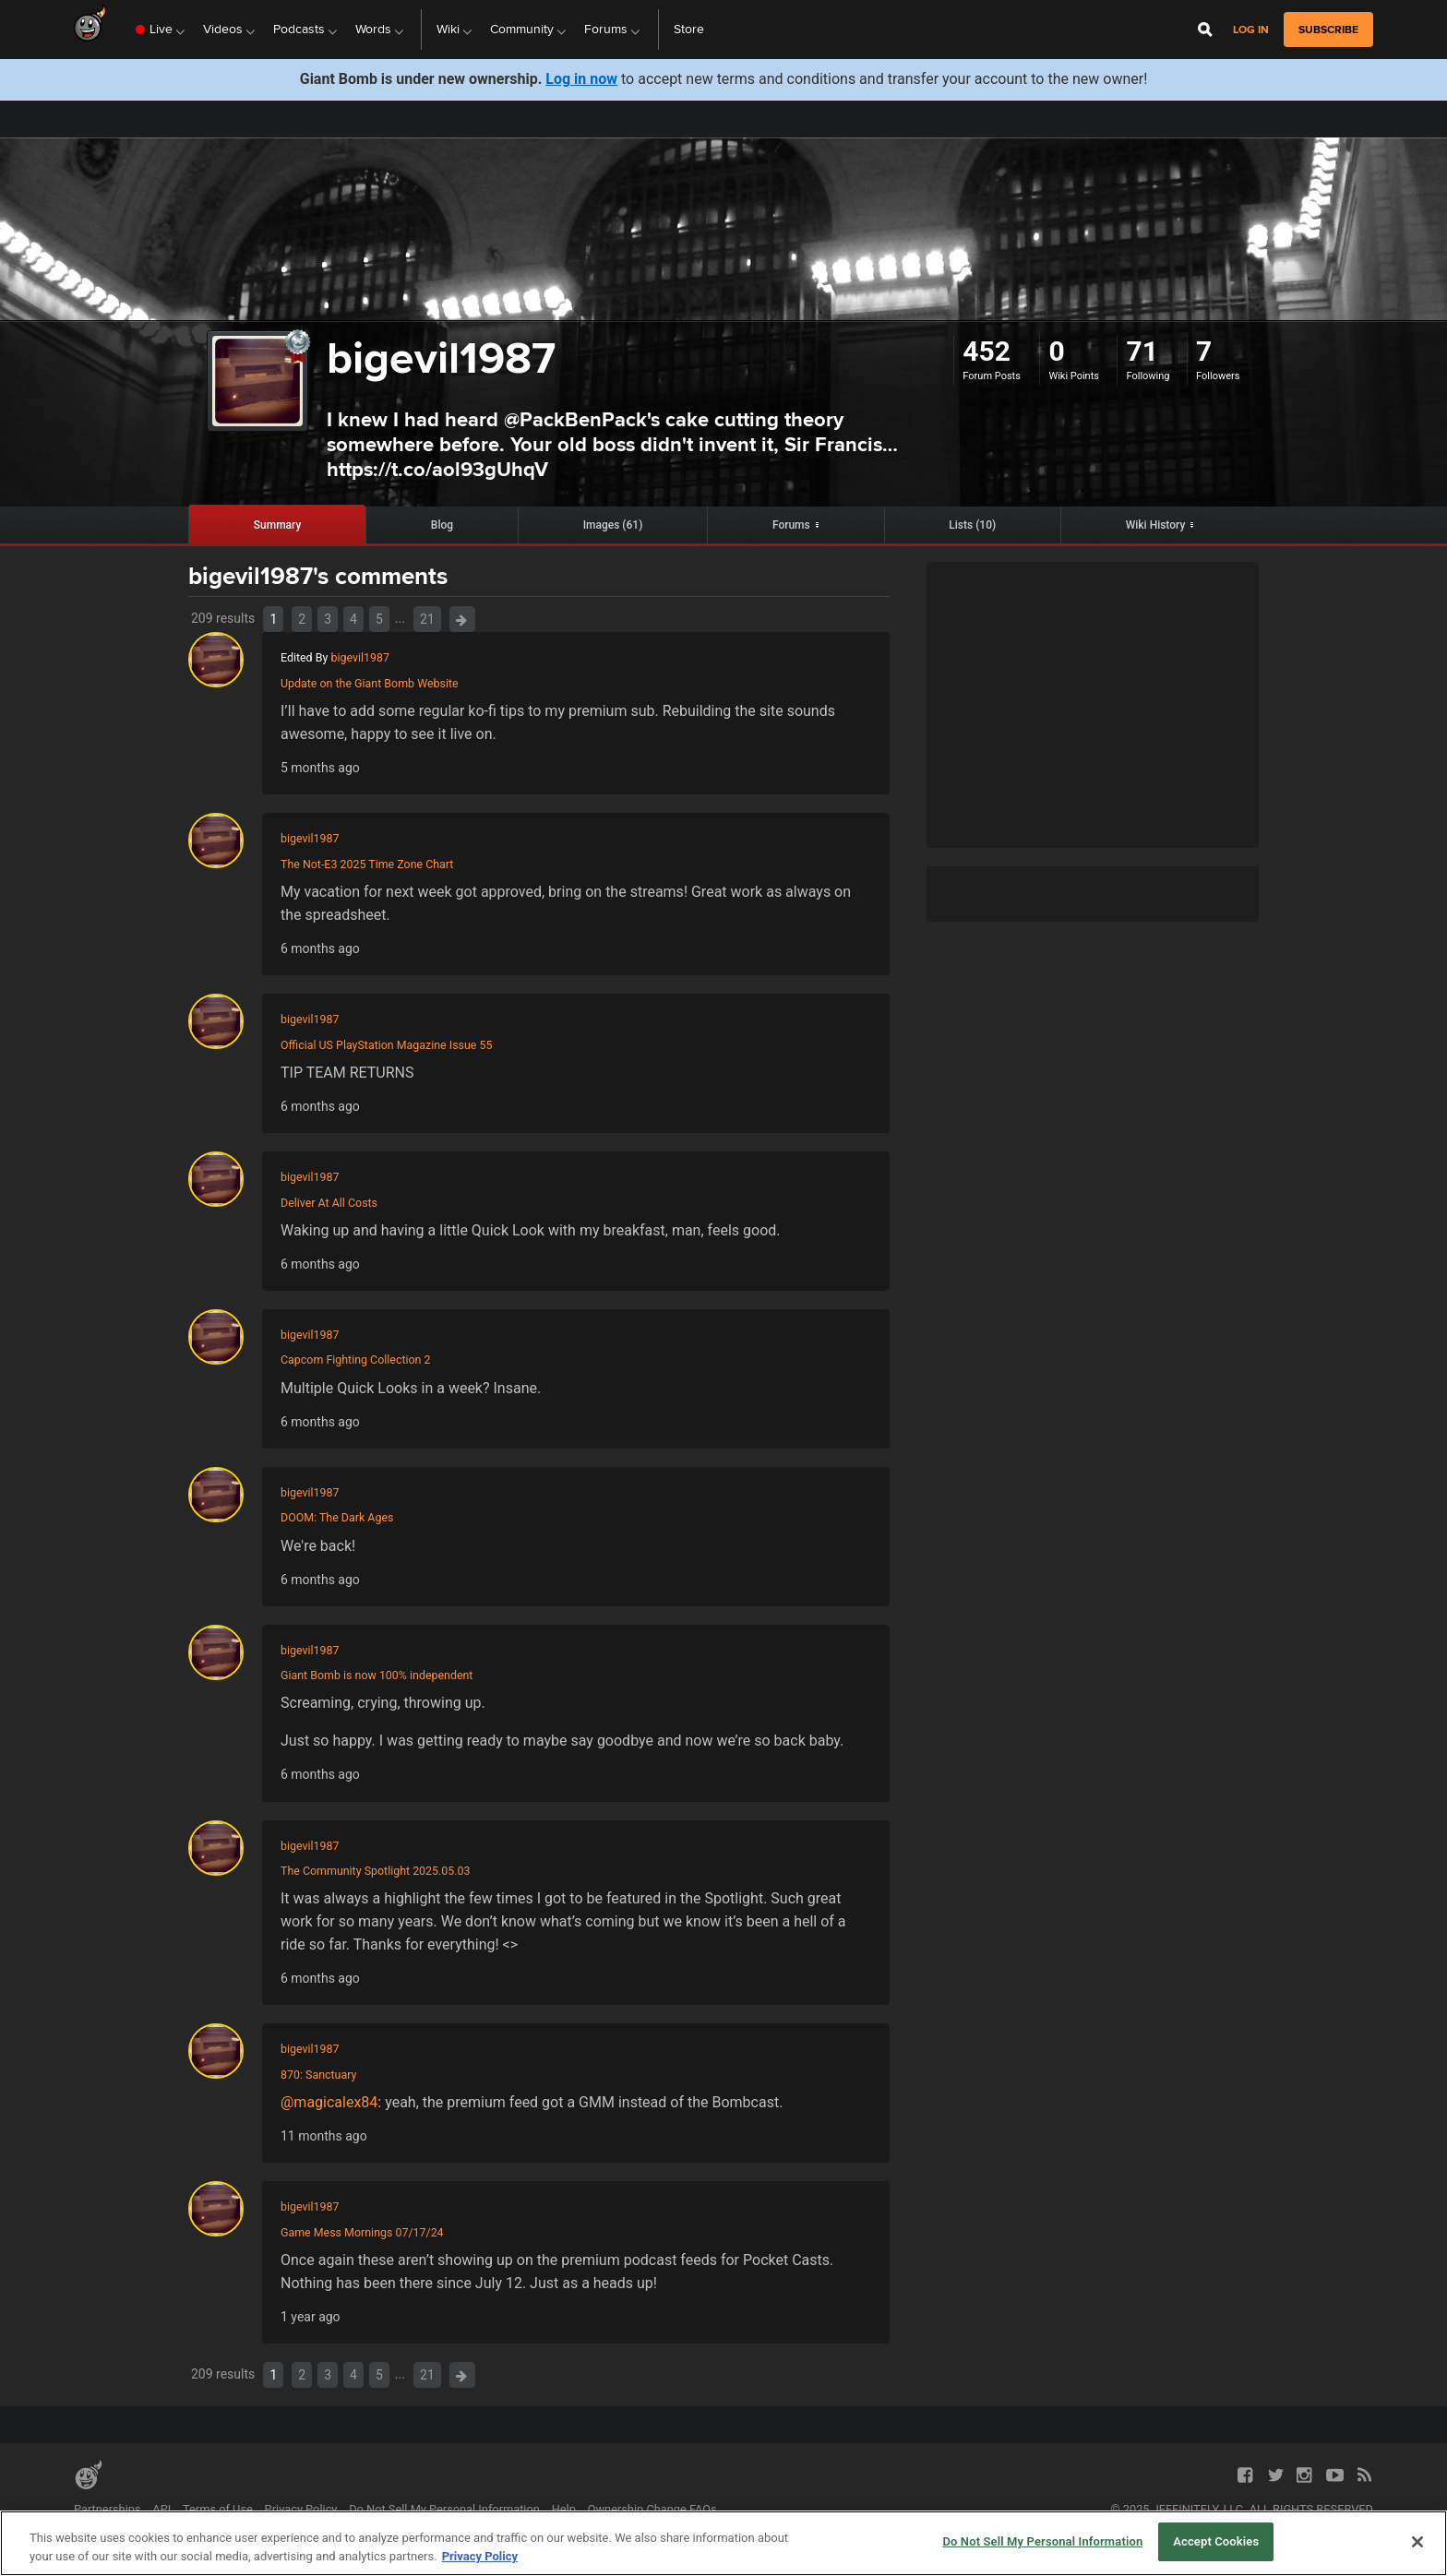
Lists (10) (972, 525)
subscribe (1328, 29)
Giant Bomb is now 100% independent (376, 1675)
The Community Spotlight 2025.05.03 (376, 1871)
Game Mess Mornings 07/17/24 (362, 2232)
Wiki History (1156, 525)
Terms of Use (218, 2509)
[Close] (1417, 2542)
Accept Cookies (1216, 2541)
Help (564, 2509)
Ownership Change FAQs (652, 2509)
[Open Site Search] (1205, 29)
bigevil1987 (359, 657)
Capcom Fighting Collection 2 (355, 1359)
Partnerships (107, 2509)
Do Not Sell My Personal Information (444, 2509)
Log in (1251, 30)
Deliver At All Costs (329, 1203)
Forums (791, 525)
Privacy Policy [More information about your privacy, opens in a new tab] (480, 2556)
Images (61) (613, 525)
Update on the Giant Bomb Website (370, 683)
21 (427, 619)
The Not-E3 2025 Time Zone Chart (367, 864)
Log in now (581, 79)
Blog (442, 525)
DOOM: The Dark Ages (337, 1517)
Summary (278, 525)
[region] (723, 2543)
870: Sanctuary (318, 2074)
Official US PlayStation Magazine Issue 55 (386, 1045)
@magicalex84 (329, 2102)
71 (1141, 351)
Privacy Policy (301, 2509)
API (161, 2509)
